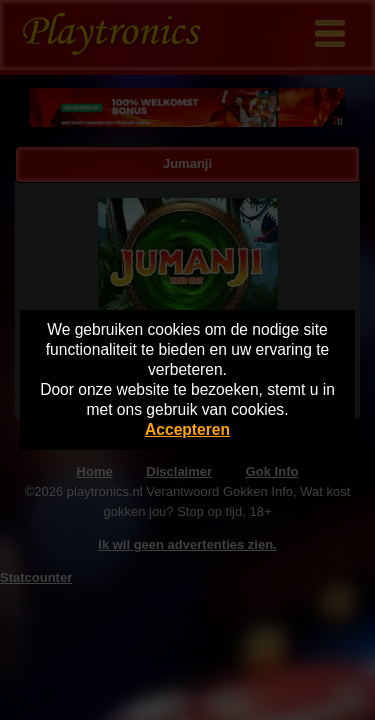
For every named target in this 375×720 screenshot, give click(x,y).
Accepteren (187, 429)
